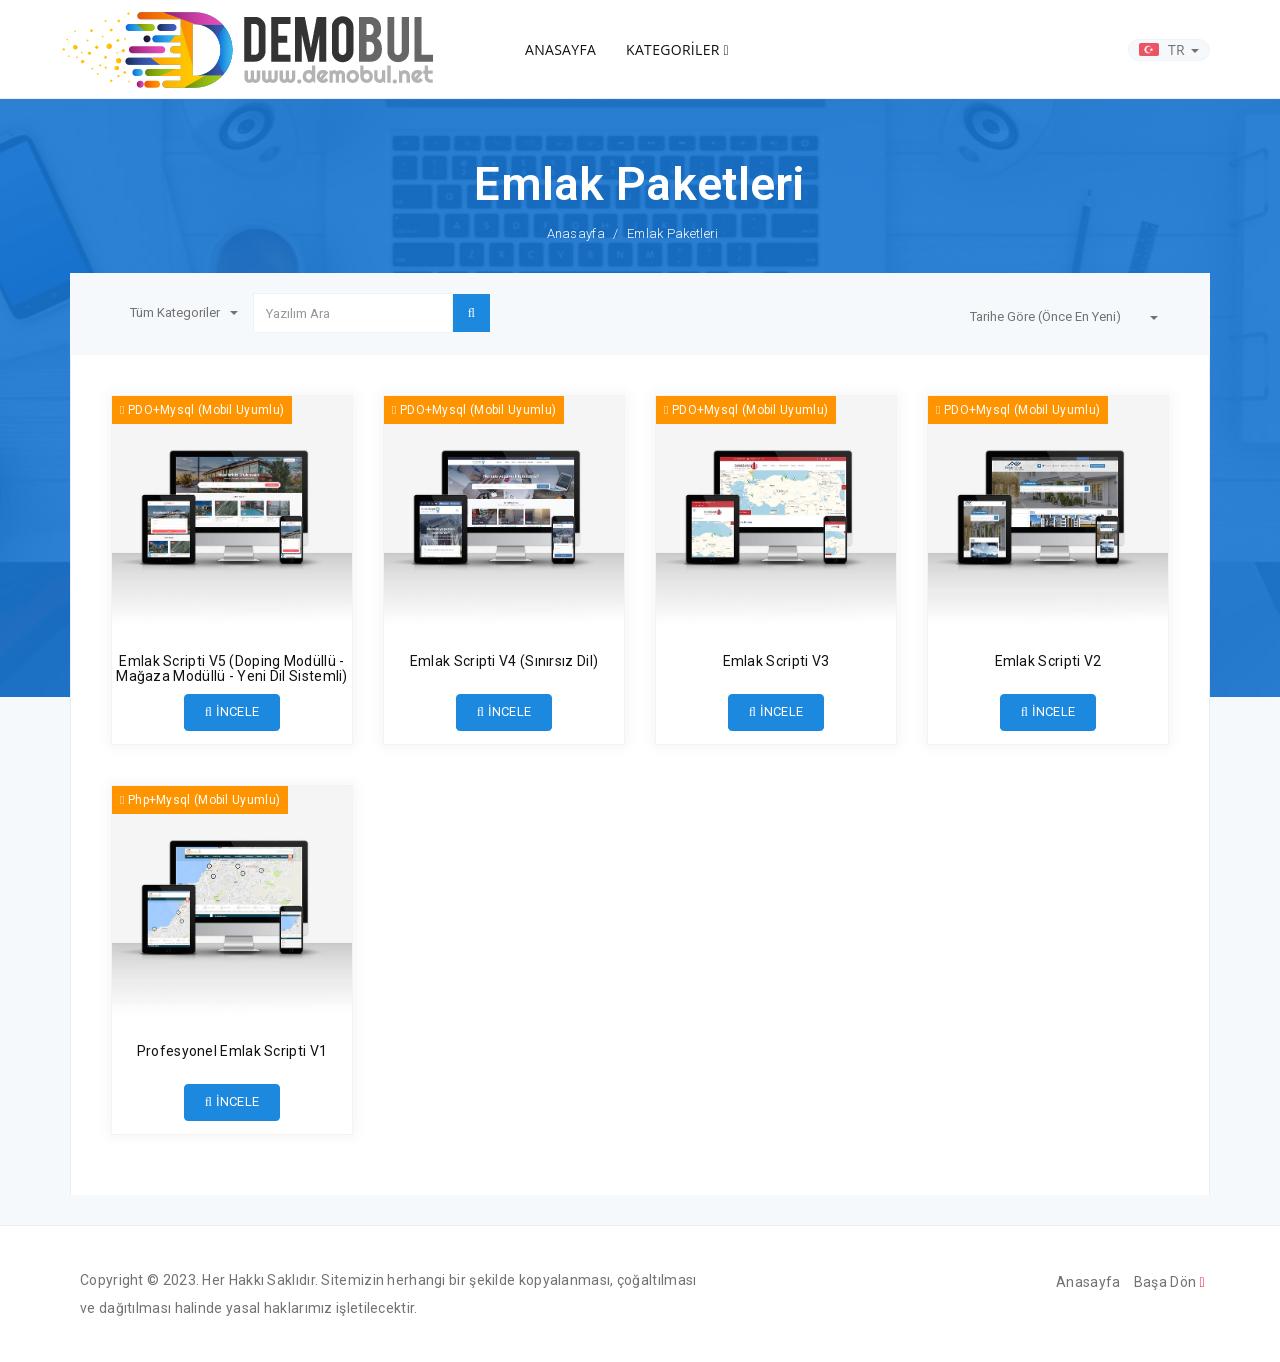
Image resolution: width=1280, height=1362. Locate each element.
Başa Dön (1169, 1282)
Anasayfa (576, 233)
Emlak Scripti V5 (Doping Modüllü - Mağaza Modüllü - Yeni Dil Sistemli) (232, 668)
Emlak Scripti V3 (776, 661)
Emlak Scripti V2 (1048, 661)
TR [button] (1169, 49)
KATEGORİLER (677, 49)
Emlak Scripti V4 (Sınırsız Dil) (504, 661)
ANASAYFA (560, 49)
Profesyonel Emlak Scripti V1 (232, 1051)
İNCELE (232, 711)
